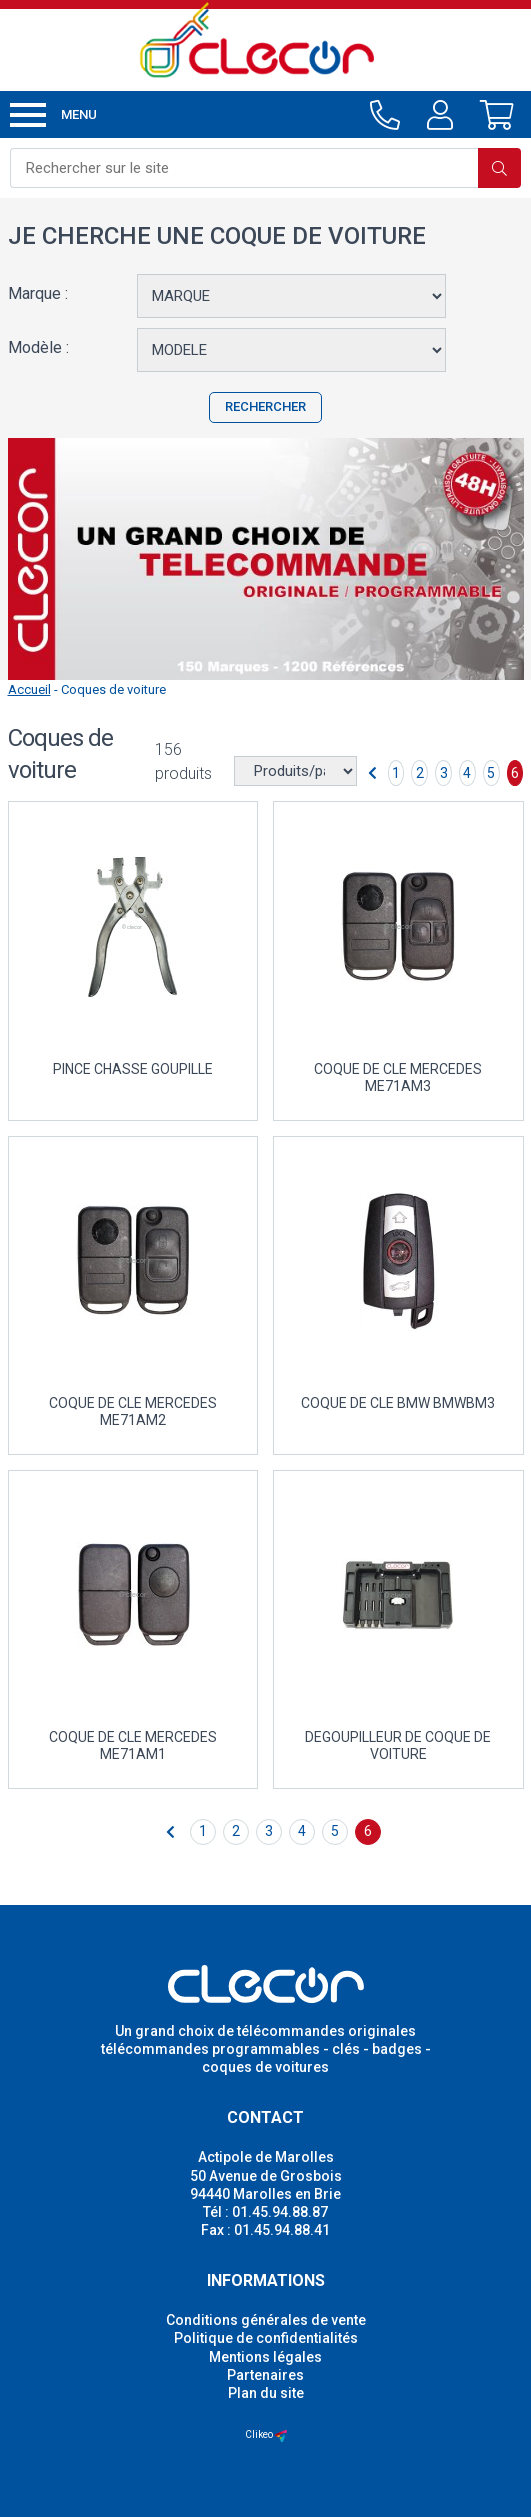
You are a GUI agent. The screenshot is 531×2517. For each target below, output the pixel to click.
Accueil (29, 689)
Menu (53, 115)
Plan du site (266, 2393)
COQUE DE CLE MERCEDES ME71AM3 (398, 1077)
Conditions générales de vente (266, 2320)
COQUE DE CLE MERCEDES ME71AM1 (133, 1745)
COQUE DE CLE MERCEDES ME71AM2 (133, 1411)
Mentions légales (265, 2357)
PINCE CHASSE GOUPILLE (133, 1069)
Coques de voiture (113, 689)
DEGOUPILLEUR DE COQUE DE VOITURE (398, 1745)
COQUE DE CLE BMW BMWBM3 (398, 1403)
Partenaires (265, 2375)
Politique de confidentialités (266, 2338)
